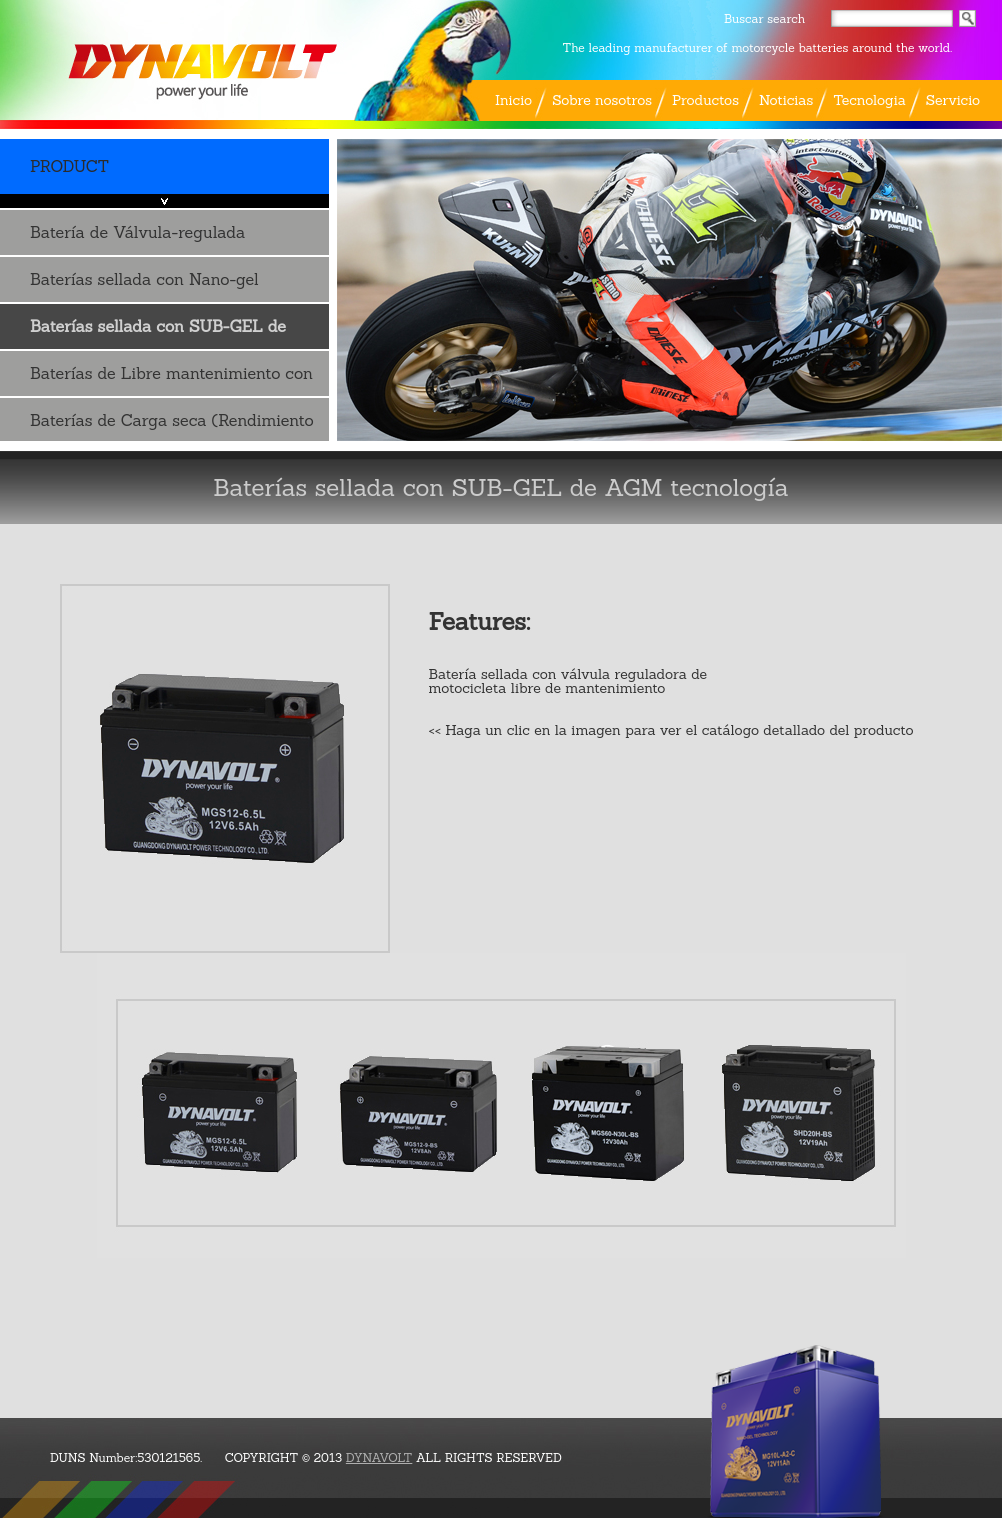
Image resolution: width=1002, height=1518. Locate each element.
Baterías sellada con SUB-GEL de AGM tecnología (158, 332)
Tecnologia (869, 100)
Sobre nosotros (602, 100)
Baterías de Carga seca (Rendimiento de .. (172, 426)
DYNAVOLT (379, 1457)
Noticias (786, 100)
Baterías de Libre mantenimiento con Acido (171, 379)
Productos (705, 100)
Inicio (513, 100)
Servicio (953, 100)
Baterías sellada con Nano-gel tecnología (144, 285)
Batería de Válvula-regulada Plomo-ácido (137, 238)
